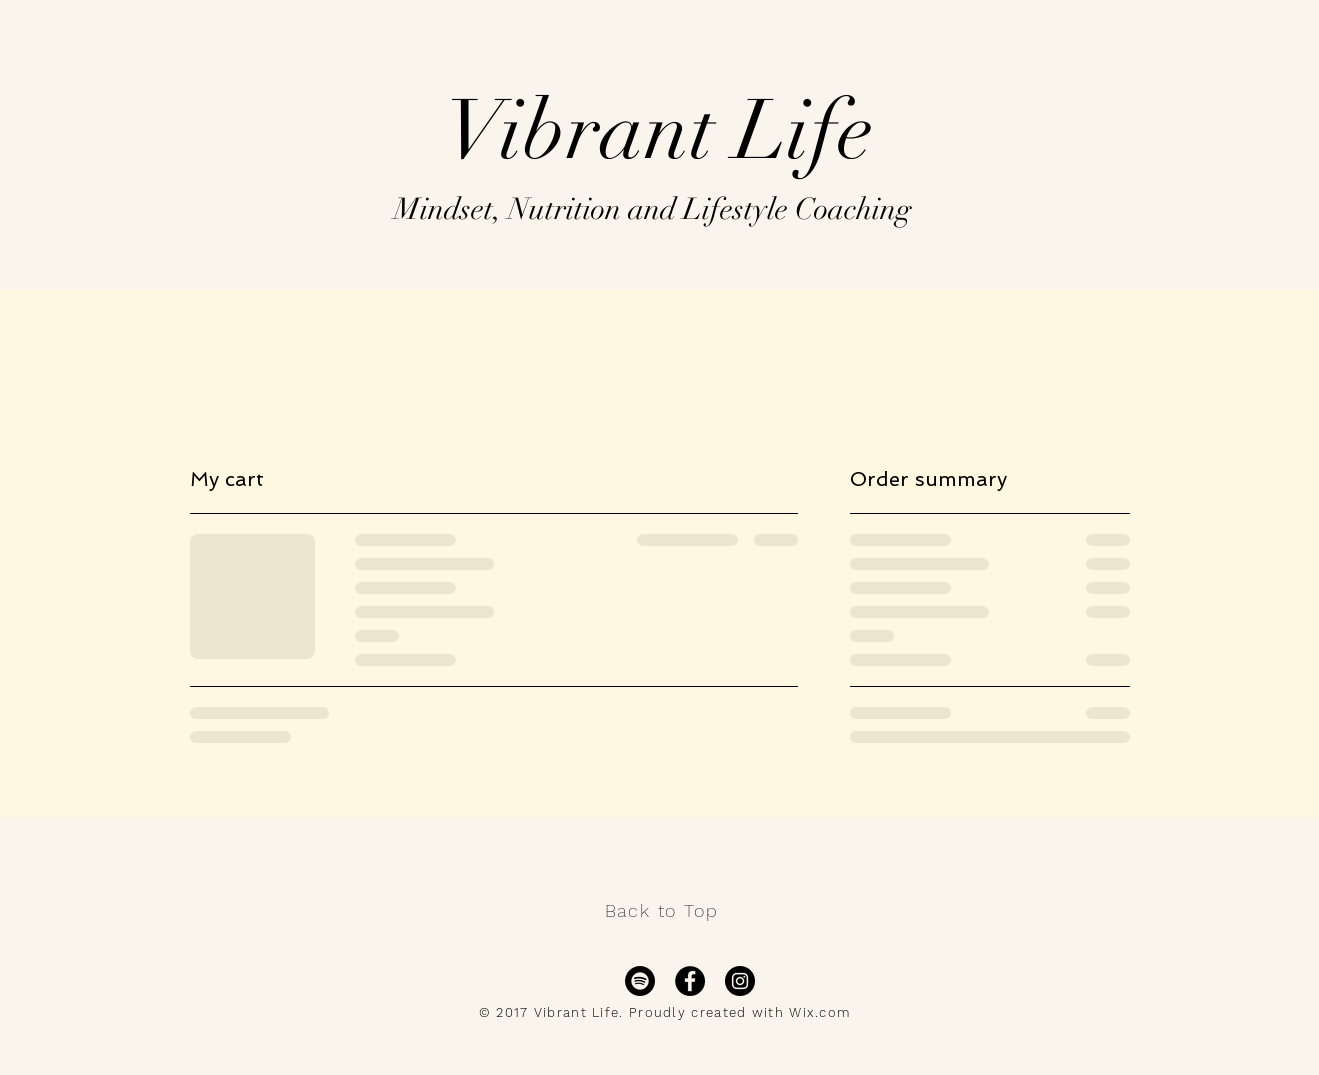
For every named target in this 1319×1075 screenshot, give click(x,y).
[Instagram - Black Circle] (740, 981)
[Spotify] (640, 981)
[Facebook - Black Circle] (690, 981)
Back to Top (662, 910)
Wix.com (819, 1012)
